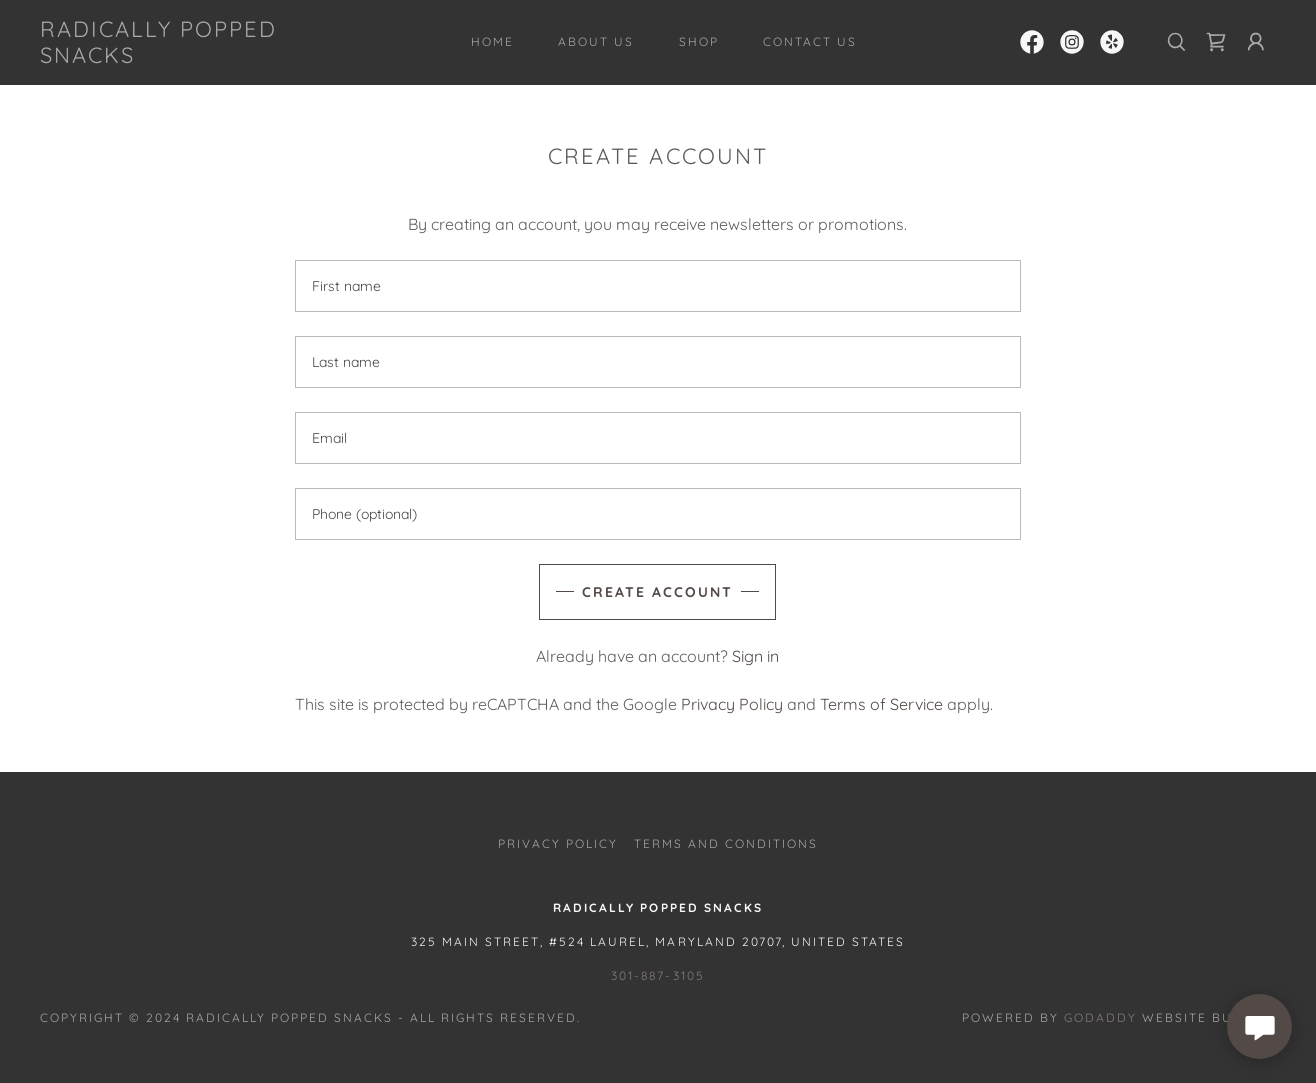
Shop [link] (699, 41)
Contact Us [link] (810, 41)
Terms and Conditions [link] (726, 843)
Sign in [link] (755, 656)
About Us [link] (596, 41)
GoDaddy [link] (1100, 1017)
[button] (1256, 42)
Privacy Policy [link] (732, 704)
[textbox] (657, 286)
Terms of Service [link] (881, 704)
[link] (209, 57)
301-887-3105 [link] (657, 975)
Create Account (657, 592)
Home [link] (492, 41)
